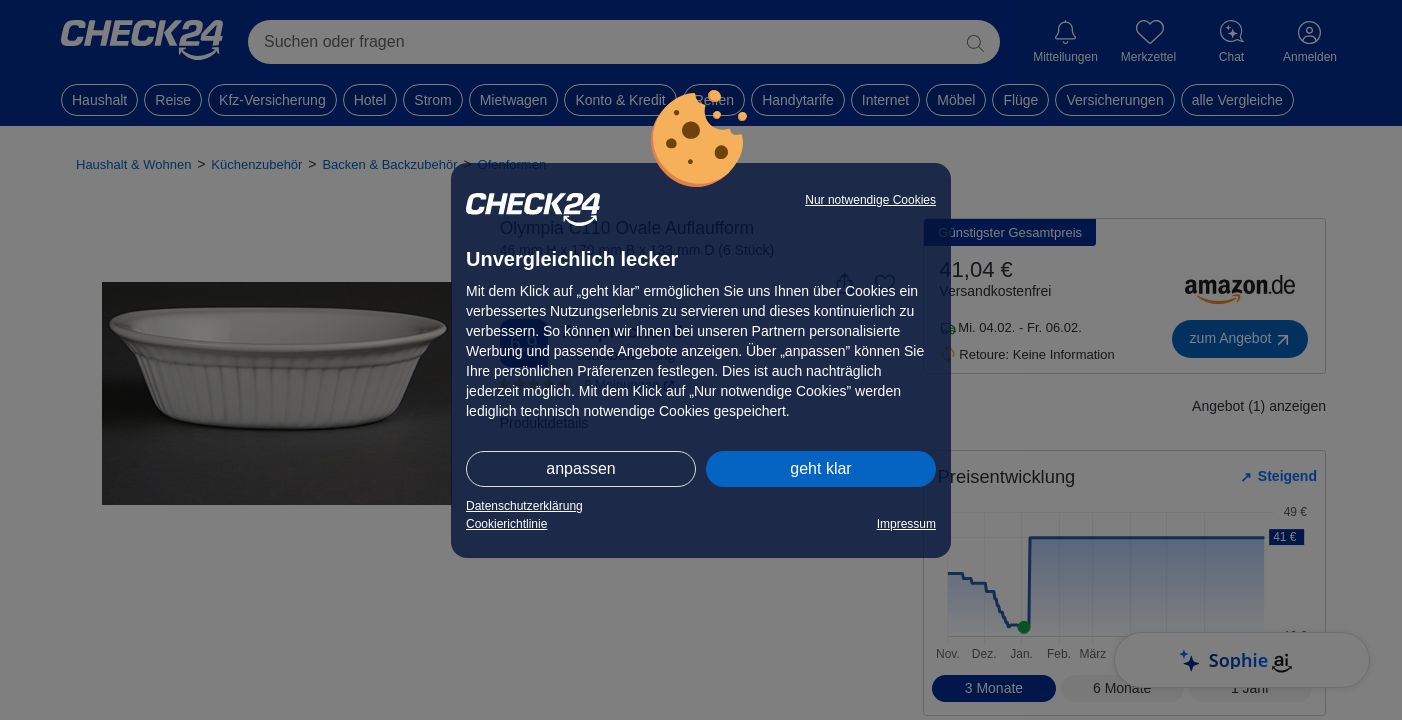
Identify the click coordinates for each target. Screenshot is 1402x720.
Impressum (906, 524)
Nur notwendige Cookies (870, 200)
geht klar (820, 468)
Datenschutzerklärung (524, 506)
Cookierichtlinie (506, 524)
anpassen (580, 468)
